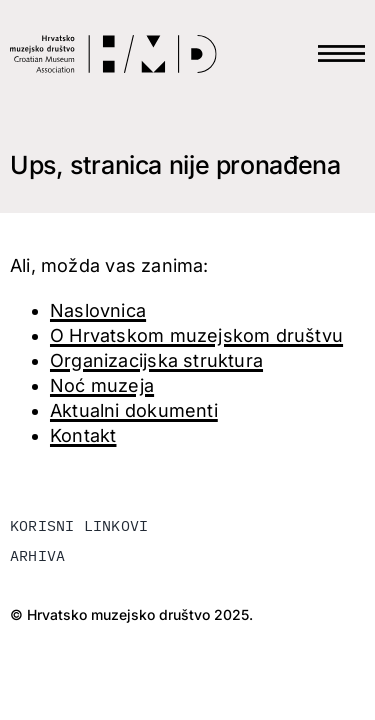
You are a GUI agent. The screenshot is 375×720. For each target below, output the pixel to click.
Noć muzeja (102, 385)
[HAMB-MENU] (341, 36)
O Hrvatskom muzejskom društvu (196, 335)
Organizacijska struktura (156, 360)
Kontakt (83, 435)
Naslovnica (98, 310)
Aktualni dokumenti (134, 410)
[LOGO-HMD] (113, 41)
